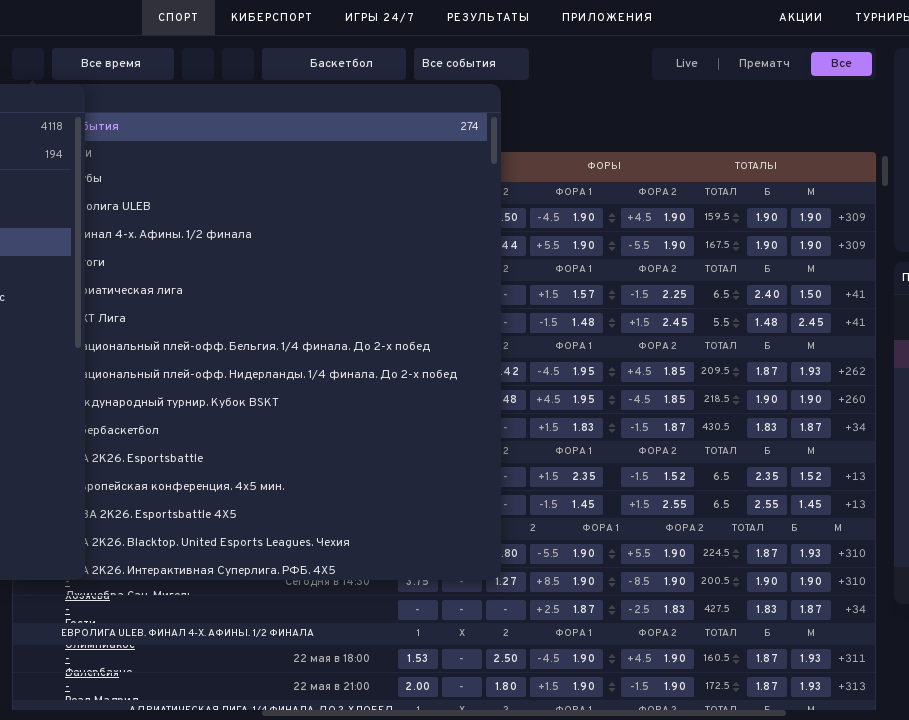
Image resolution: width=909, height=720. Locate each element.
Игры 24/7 (380, 18)
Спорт (178, 18)
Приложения (607, 18)
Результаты (488, 18)
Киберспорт (272, 18)
